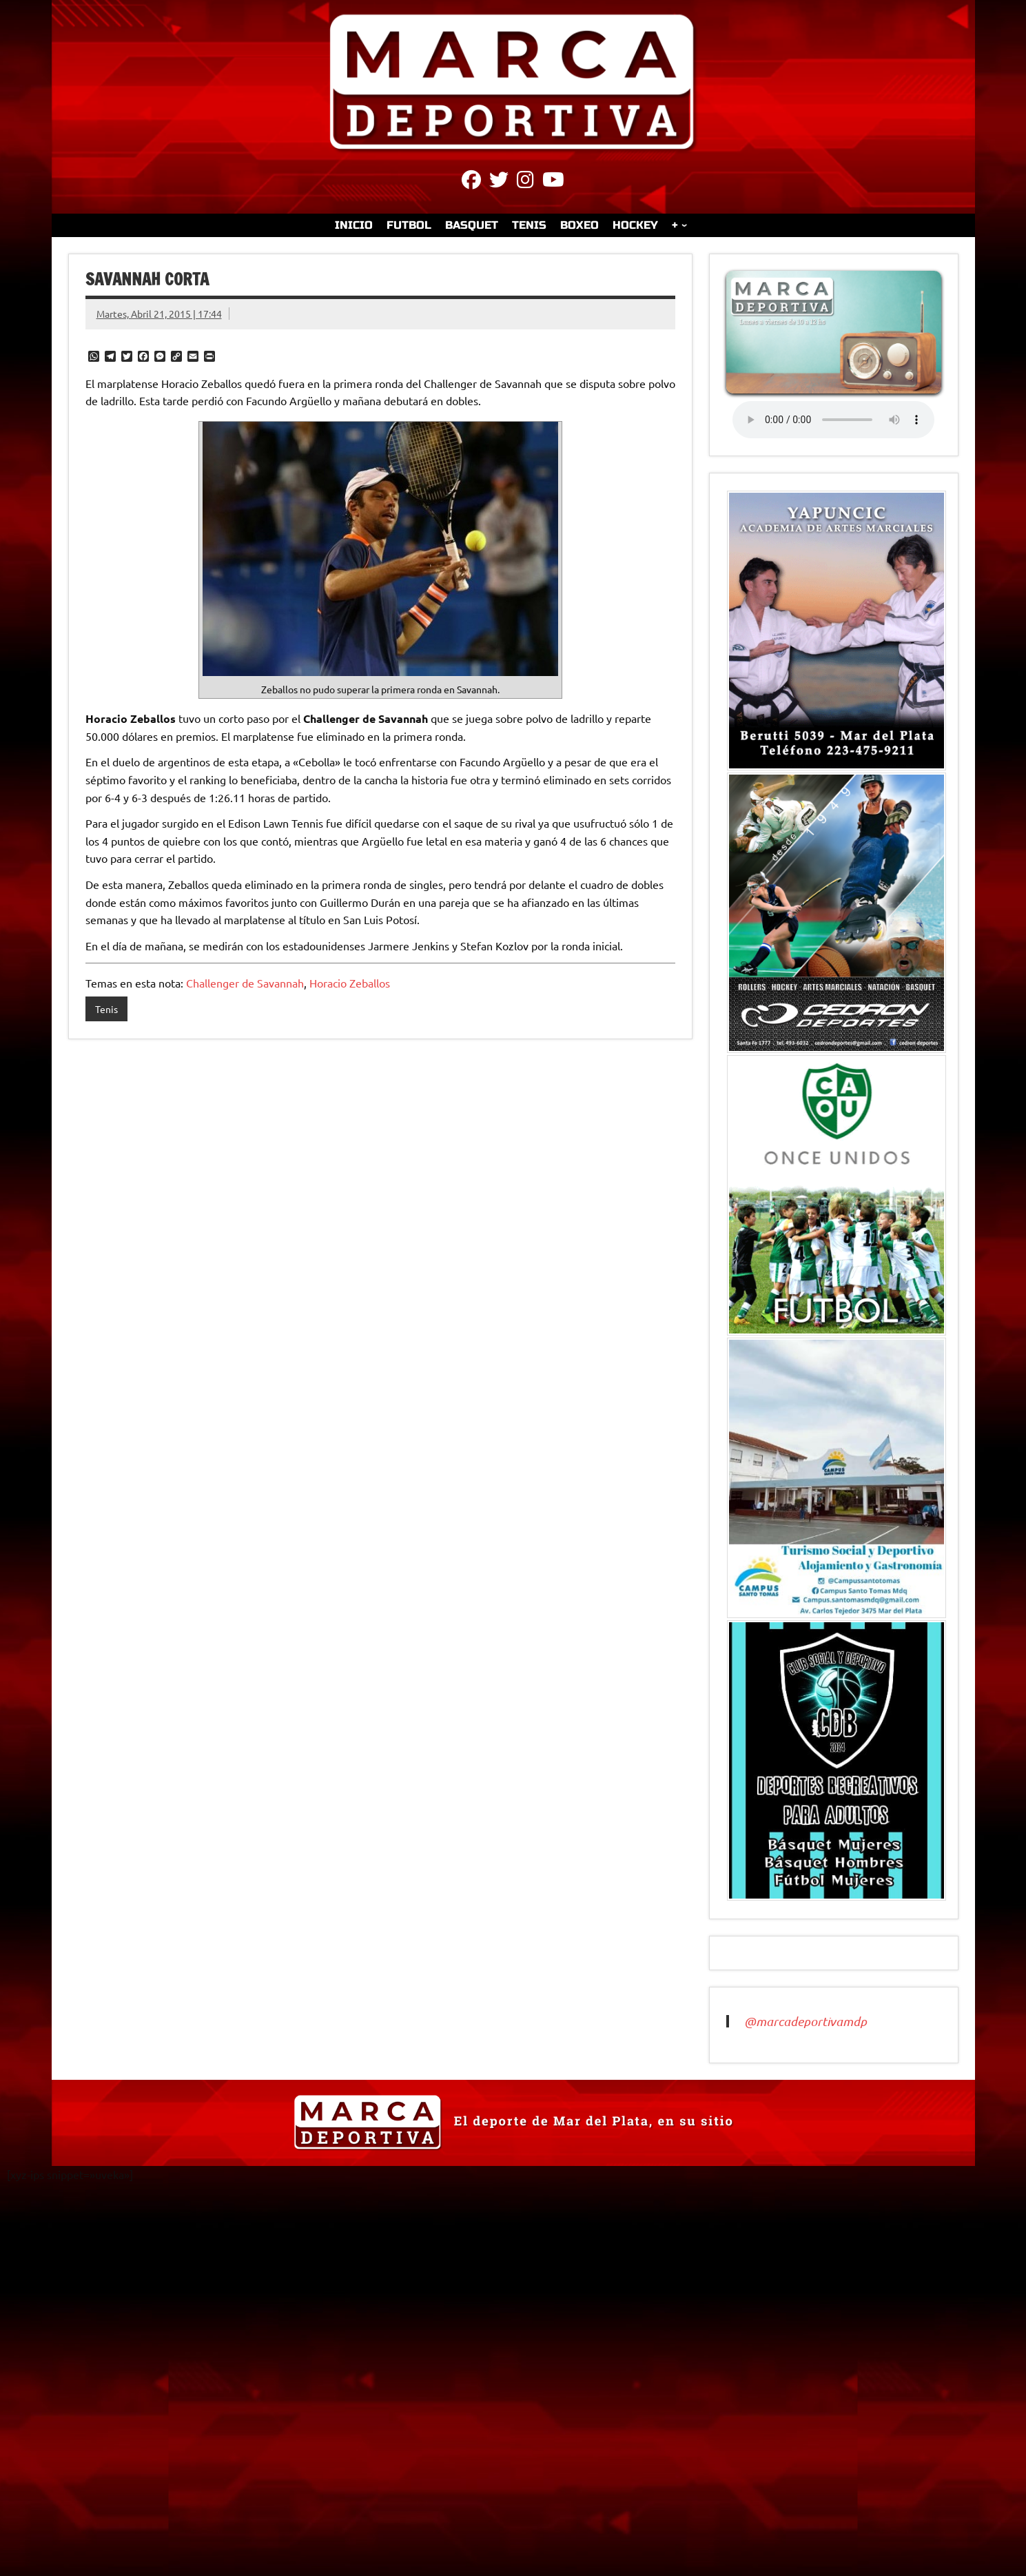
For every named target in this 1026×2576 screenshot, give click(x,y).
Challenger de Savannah (245, 983)
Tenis (106, 1009)
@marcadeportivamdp (805, 2021)
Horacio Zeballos (349, 983)
